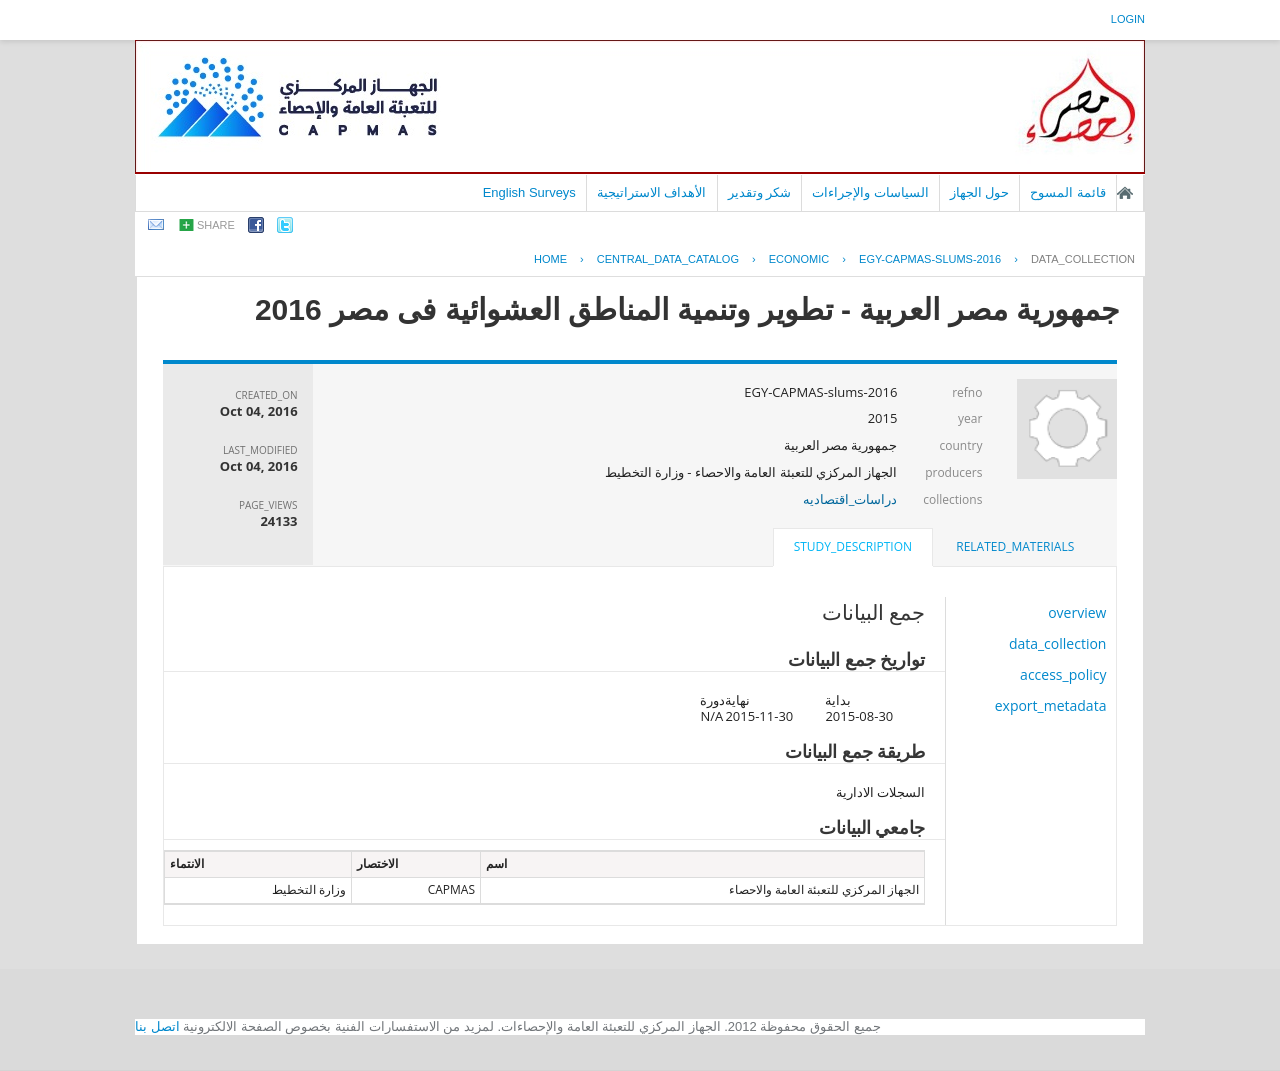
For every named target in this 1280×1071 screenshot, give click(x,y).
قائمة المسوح (1068, 192)
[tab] (1015, 547)
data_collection (1083, 259)
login (1128, 19)
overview (1077, 612)
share (216, 225)
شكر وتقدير (760, 192)
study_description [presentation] (853, 546)
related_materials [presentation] (1015, 546)
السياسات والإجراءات (870, 192)
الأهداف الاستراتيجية (652, 192)
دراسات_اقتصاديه (850, 499)
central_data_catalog (668, 259)
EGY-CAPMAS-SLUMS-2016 (930, 259)
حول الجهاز (980, 192)
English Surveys (529, 192)
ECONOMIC (799, 259)
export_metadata (1051, 705)
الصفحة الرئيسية (1125, 193)
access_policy (1063, 674)
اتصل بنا (157, 1026)
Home (550, 259)
